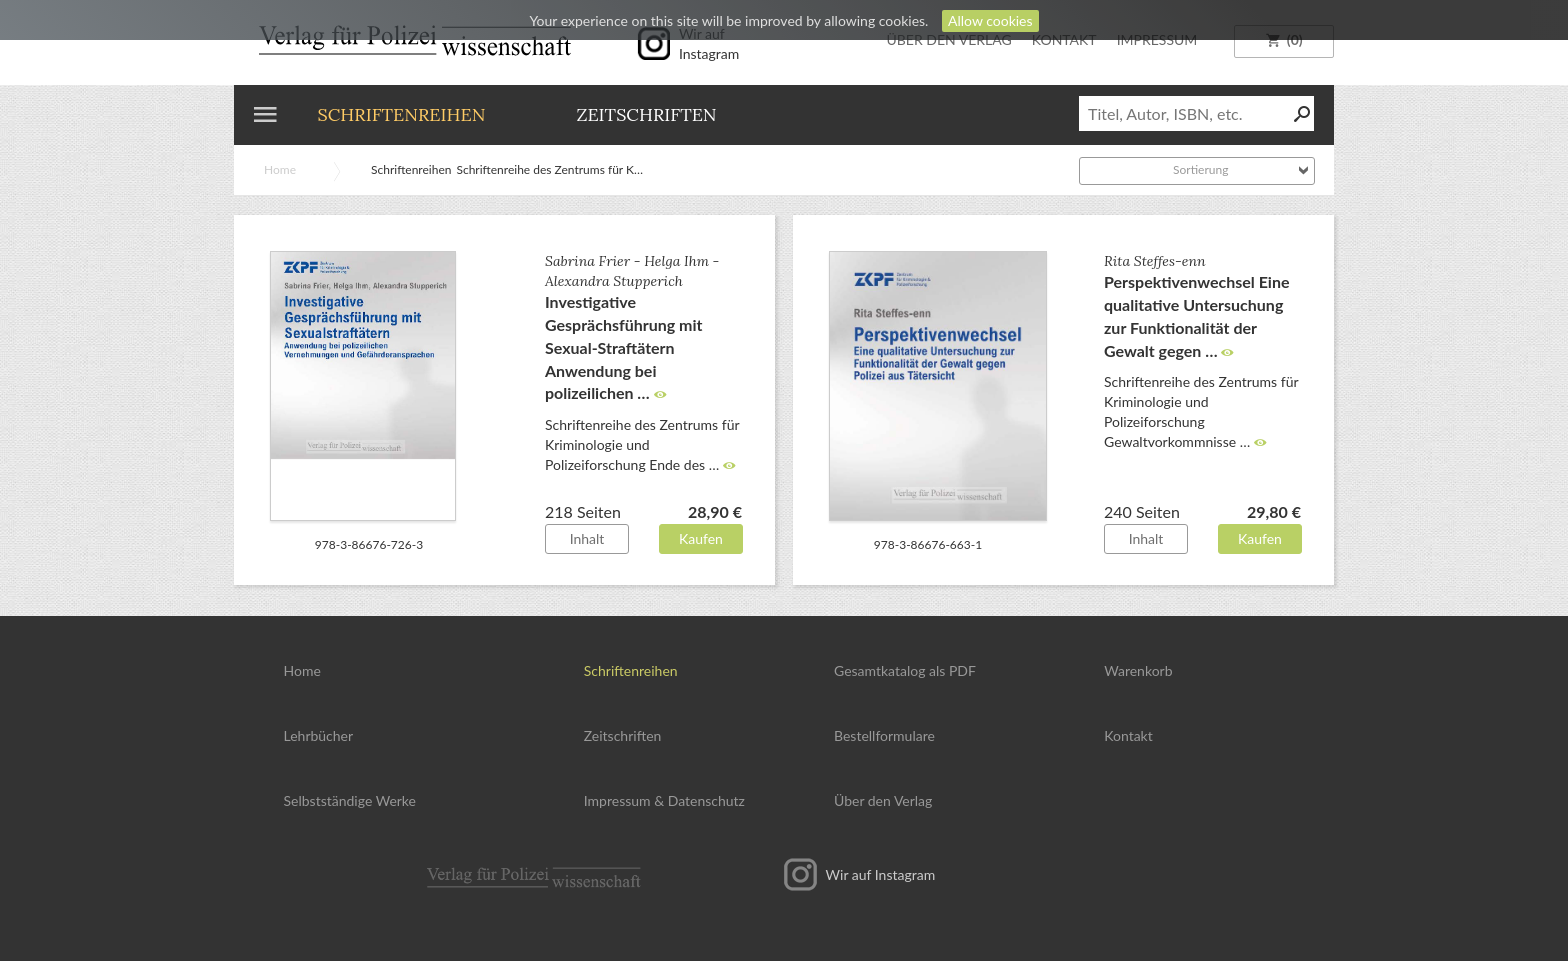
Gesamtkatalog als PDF (905, 670)
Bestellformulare (884, 735)
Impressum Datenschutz (664, 800)
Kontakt (1128, 735)
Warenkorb (1138, 670)
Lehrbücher (319, 735)
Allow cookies (990, 20)
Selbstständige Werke (350, 800)
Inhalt (587, 538)
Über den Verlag (883, 800)
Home (280, 169)
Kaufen (701, 538)
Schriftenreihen (402, 114)
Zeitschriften (646, 114)
